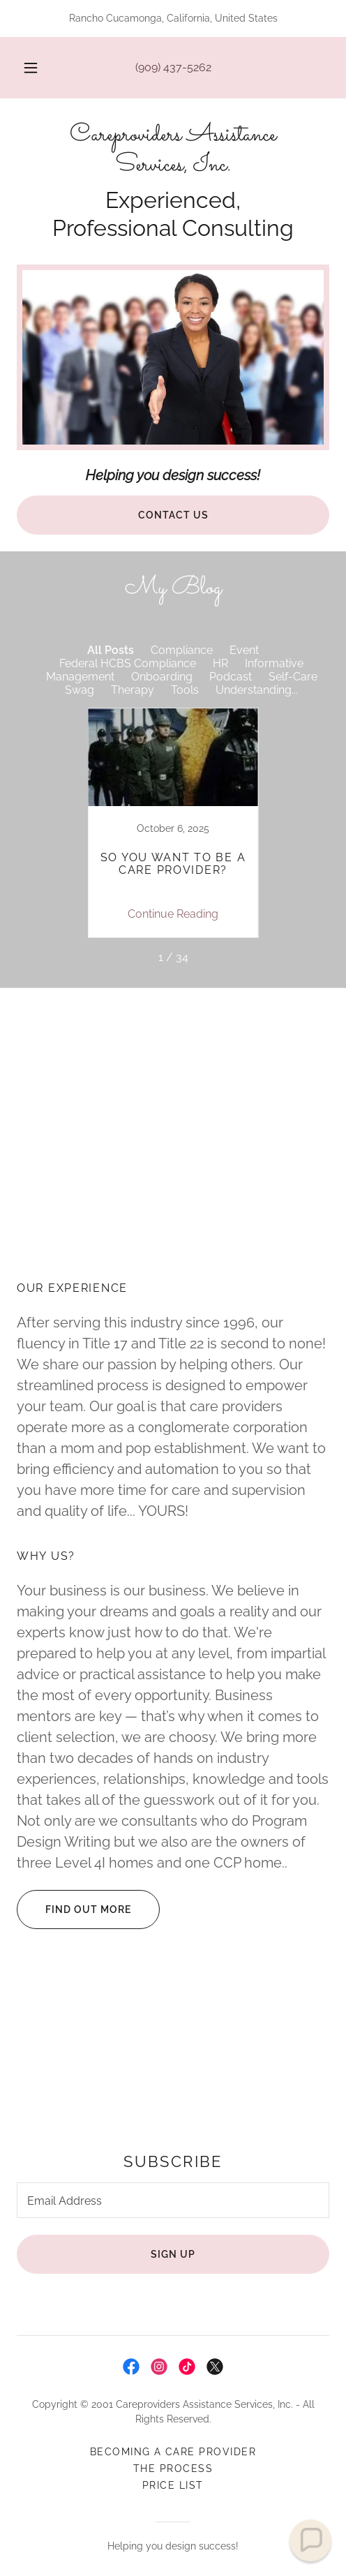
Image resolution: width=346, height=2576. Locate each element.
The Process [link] (173, 2468)
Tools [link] (185, 690)
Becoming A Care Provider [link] (173, 2451)
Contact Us (173, 515)
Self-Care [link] (293, 676)
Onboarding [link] (162, 676)
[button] (31, 68)
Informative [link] (274, 663)
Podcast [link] (230, 676)
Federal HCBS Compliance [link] (127, 663)
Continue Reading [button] (173, 914)
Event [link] (244, 650)
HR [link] (220, 663)
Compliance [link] (182, 650)
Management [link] (80, 676)
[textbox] (173, 2200)
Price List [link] (173, 2485)
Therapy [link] (132, 690)
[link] (173, 151)
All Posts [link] (110, 650)
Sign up (173, 2254)
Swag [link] (79, 690)
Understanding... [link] (257, 690)
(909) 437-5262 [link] (173, 67)
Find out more (74, 1909)
